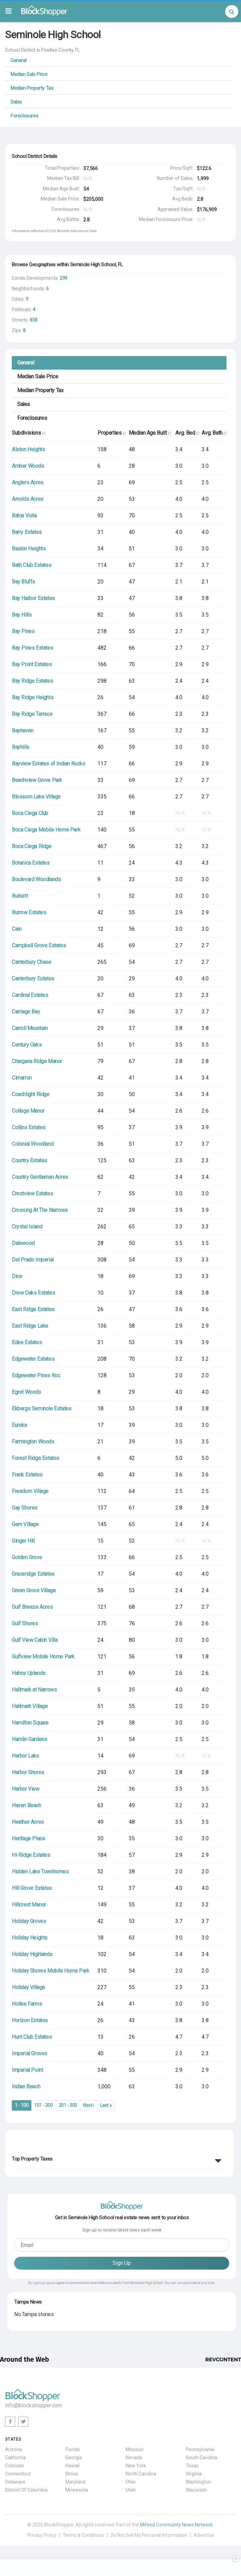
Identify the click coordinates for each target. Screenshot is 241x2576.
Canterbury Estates (33, 978)
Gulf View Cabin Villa (35, 1640)
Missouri (135, 2449)
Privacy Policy (41, 2535)
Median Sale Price (28, 74)
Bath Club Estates (31, 565)
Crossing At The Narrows (40, 1210)
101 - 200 (43, 2105)
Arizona (13, 2449)
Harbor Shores (28, 1772)
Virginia (194, 2473)
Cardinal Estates (30, 995)
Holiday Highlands (32, 1954)
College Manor (28, 1111)
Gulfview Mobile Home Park (43, 1656)
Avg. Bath (214, 433)
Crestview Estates (32, 1193)
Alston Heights (28, 449)
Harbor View (25, 1789)
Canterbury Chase (31, 962)
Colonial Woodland (32, 1144)
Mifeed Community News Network (176, 2524)
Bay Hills (21, 615)
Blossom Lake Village (36, 796)
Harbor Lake (25, 1756)
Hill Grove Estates (32, 1888)
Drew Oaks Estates (33, 1293)
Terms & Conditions (83, 2535)
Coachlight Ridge (31, 1094)
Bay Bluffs (23, 581)
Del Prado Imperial (33, 1259)
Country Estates (29, 1160)
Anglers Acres (27, 482)
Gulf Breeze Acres (32, 1607)
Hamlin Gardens (29, 1739)
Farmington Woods (33, 1441)
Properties (111, 433)
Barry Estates (27, 532)
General (18, 60)
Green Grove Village (34, 1590)
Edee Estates (27, 1342)
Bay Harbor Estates (33, 598)
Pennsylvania (200, 2449)
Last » (106, 2105)
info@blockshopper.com (33, 2405)
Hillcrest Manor (29, 1904)
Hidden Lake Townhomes (40, 1871)
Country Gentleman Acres (40, 1177)
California (15, 2457)
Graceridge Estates (33, 1574)
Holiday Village (28, 1987)
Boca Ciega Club (30, 813)
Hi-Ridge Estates (31, 1855)
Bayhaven (22, 730)
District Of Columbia (26, 2490)
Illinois (71, 2473)
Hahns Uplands (29, 1673)
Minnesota (76, 2490)
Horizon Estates (30, 2020)
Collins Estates (29, 1127)
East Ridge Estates (33, 1309)
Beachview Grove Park (37, 780)
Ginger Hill (23, 1541)
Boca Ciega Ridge (32, 846)
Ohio (130, 2482)
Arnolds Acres (27, 499)
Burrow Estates (29, 912)
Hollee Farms (27, 2004)
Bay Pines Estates (32, 648)
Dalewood (23, 1243)
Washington (198, 2482)
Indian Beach (26, 2086)
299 (63, 278)
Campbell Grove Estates (39, 945)
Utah (131, 2490)
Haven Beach (26, 1805)
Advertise (203, 2535)
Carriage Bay (26, 1011)
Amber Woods (28, 466)
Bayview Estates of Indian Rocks (48, 763)
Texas (192, 2465)
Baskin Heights (29, 548)
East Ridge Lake (30, 1326)
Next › (88, 2105)
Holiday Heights (30, 1937)
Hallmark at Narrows (34, 1689)
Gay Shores (24, 1507)
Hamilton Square (30, 1722)
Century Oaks (26, 1044)
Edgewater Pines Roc (36, 1375)
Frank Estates (27, 1474)
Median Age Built (150, 433)
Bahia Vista (24, 515)
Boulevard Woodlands (36, 879)
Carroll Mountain (30, 1028)
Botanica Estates (31, 863)
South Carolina (201, 2457)
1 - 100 (21, 2105)
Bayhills (20, 747)
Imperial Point (27, 2070)
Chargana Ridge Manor (37, 1061)
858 (33, 320)
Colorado (14, 2465)
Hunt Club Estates (32, 2037)
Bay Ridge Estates (32, 681)
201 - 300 (68, 2105)
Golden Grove (27, 1557)
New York (136, 2465)
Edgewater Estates (33, 1359)
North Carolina (141, 2473)
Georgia (73, 2457)
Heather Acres (28, 1822)
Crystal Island (27, 1226)
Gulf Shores (25, 1623)
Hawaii (72, 2465)
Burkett (20, 896)
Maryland (75, 2482)
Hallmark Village (30, 1706)
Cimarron (22, 1078)
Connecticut (18, 2473)
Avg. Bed (187, 433)
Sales (16, 102)
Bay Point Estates (32, 664)
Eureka (19, 1425)
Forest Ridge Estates (35, 1458)
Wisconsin (196, 2490)
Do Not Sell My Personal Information (149, 2535)
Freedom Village (30, 1491)
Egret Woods (26, 1392)
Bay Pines (23, 631)
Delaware (15, 2482)
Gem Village (25, 1524)
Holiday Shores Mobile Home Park (50, 1971)
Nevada (134, 2457)
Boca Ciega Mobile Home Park (46, 829)
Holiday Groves (29, 1921)
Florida (72, 2449)
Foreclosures (24, 116)
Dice (17, 1276)
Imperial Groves (29, 2053)
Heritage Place (28, 1838)
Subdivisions (28, 433)
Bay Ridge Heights (32, 697)
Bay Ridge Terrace (32, 714)
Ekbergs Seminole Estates (41, 1408)
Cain (16, 929)
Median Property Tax (31, 88)
